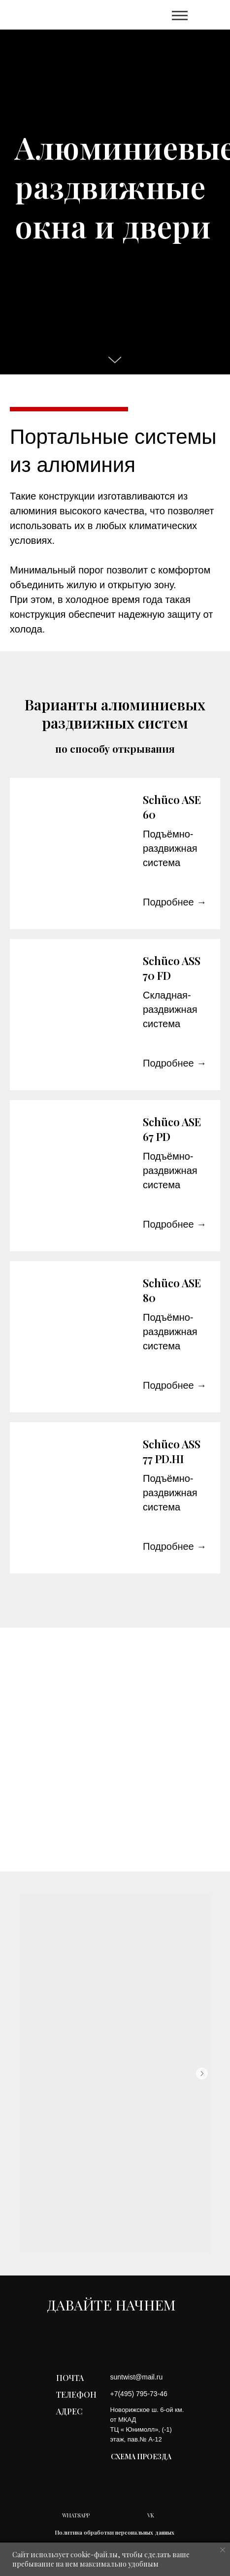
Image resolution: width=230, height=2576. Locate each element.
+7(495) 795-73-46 (138, 2394)
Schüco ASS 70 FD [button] (171, 968)
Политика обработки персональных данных (114, 2532)
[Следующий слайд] (202, 2073)
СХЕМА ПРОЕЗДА (141, 2456)
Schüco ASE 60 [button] (172, 807)
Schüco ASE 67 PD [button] (172, 1129)
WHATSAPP (76, 2515)
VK (150, 2515)
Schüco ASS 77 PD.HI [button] (171, 1451)
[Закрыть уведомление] (223, 2550)
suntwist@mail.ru (136, 2377)
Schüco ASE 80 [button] (172, 1290)
